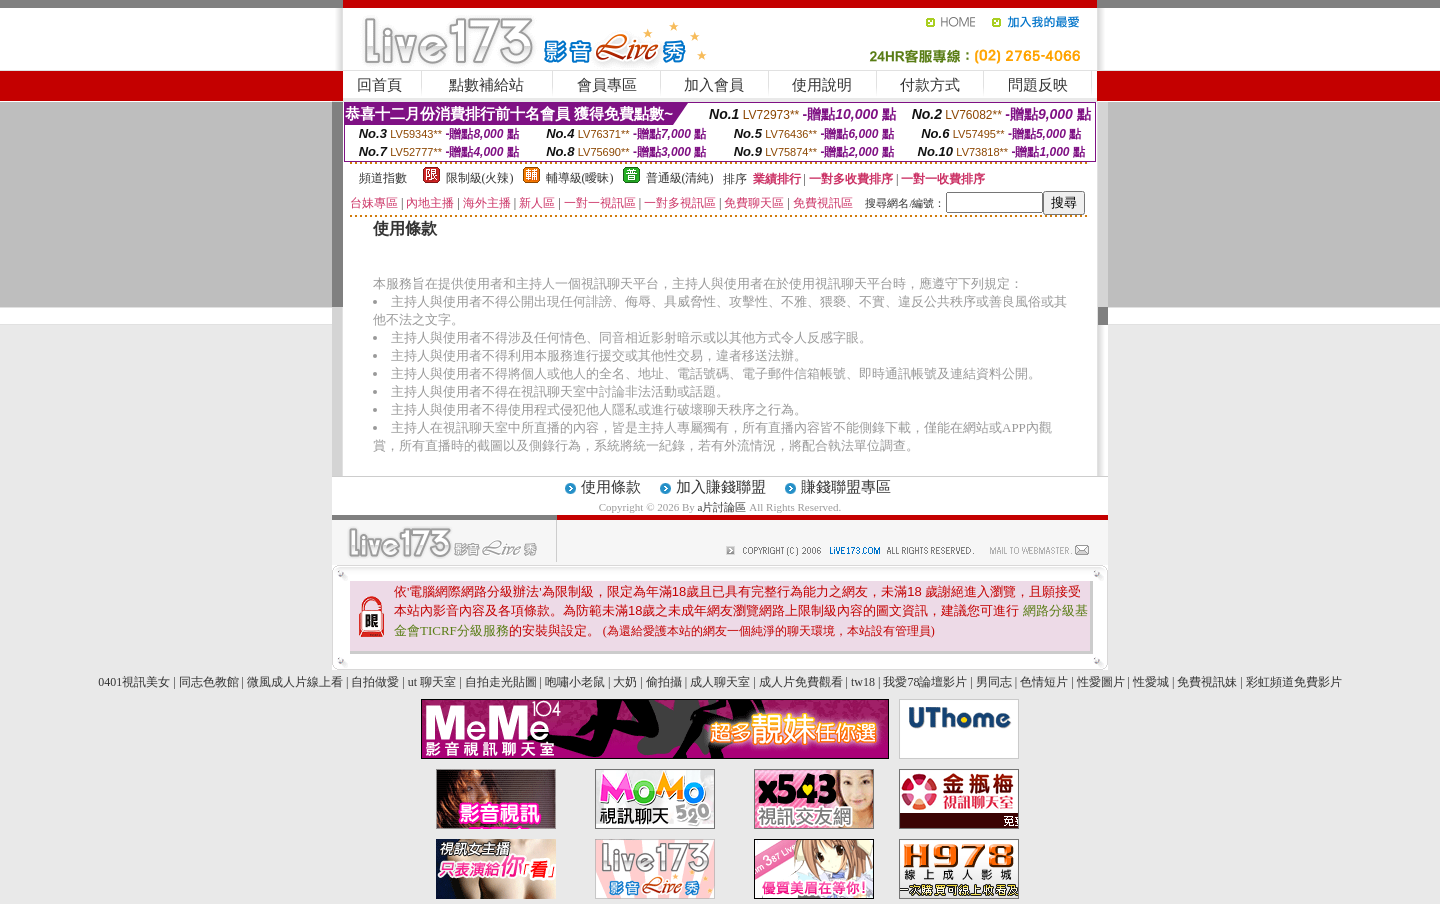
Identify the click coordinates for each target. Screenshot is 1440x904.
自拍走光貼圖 (501, 682)
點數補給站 (486, 85)
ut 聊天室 (433, 682)
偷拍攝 (664, 682)
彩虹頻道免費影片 (1294, 682)
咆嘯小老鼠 (575, 682)
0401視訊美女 (134, 682)
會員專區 (607, 85)
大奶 (625, 682)
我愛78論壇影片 (925, 682)
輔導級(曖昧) (580, 178)
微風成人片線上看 (295, 682)
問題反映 (1038, 85)
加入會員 (714, 85)
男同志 (994, 682)
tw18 (863, 682)
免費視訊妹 (1207, 682)
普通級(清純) (680, 178)
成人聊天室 (720, 682)
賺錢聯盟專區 (846, 487)
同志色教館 (209, 682)
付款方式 (930, 85)
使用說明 (822, 85)
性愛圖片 (1101, 682)
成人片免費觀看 (801, 682)
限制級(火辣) (480, 178)
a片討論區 (724, 507)
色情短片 (1044, 682)
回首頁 (379, 85)
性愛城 (1151, 682)
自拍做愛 (375, 682)
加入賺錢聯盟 (721, 487)
